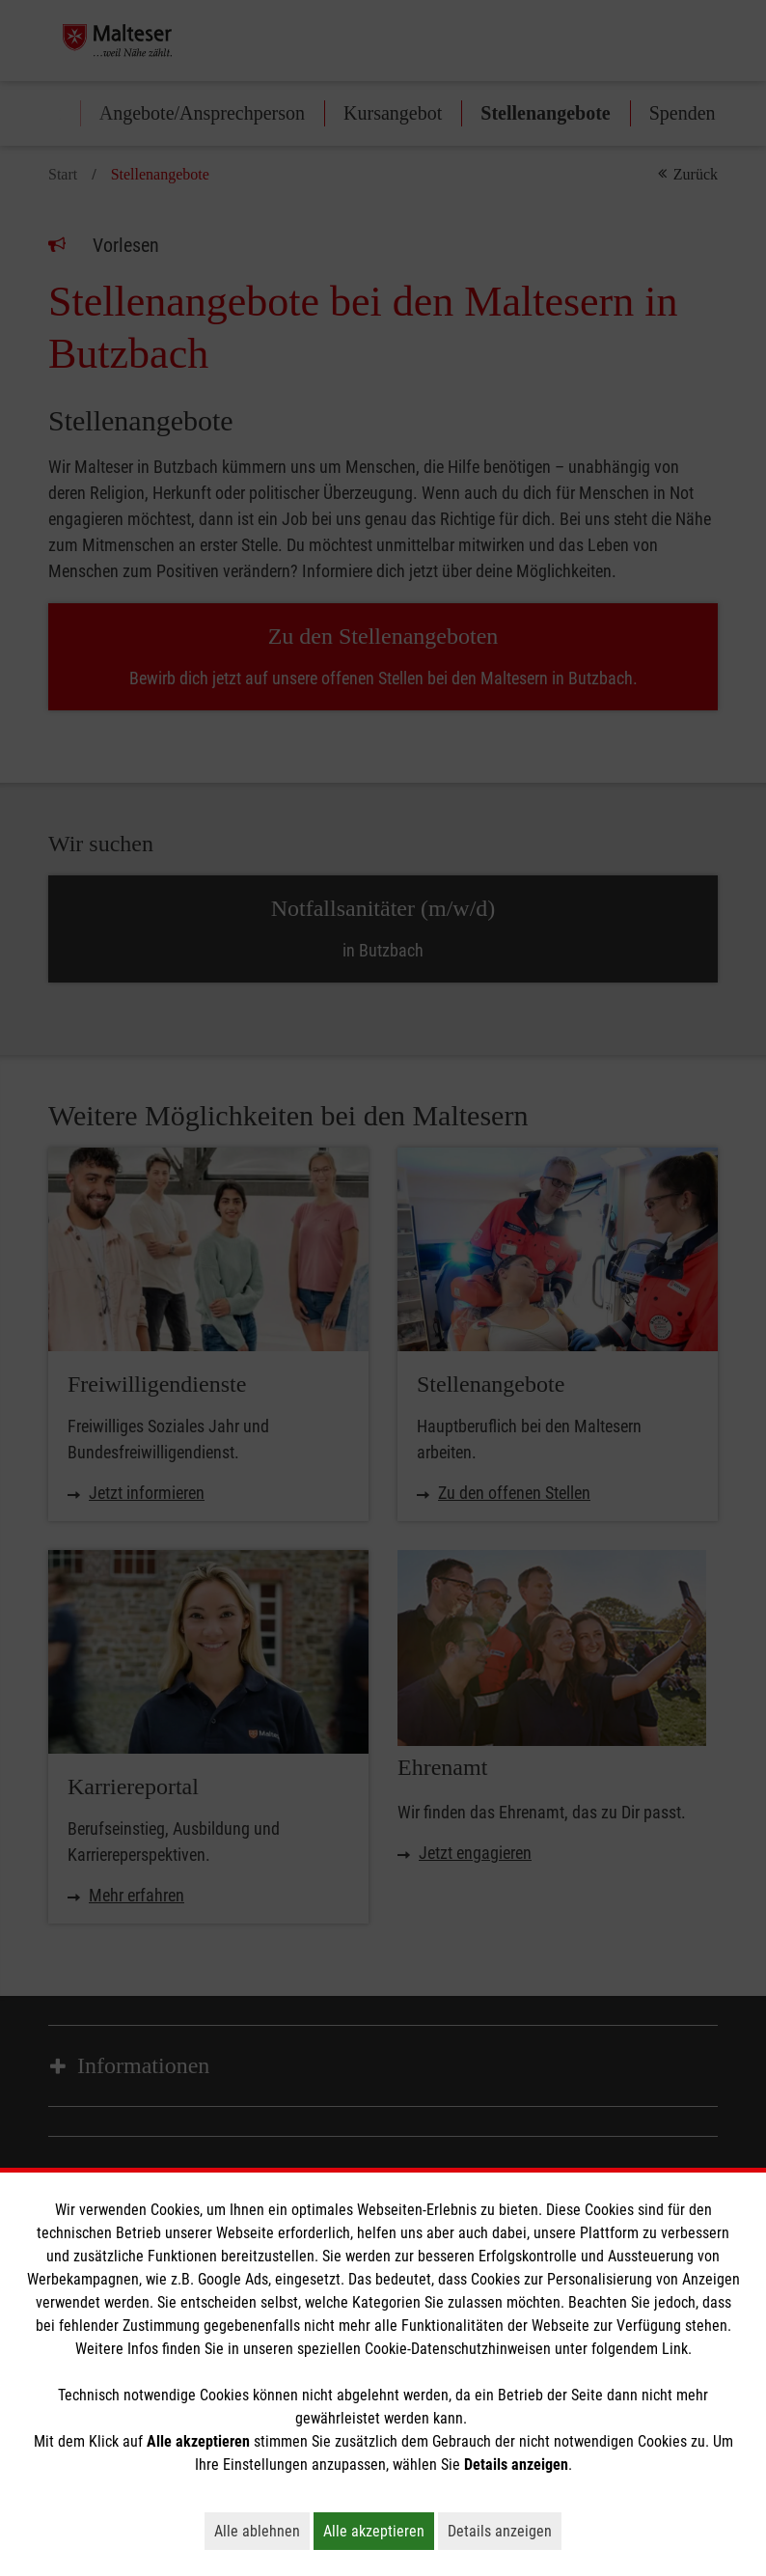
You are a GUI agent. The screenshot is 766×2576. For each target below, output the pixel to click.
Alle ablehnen (262, 2530)
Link (675, 2349)
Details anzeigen (504, 2530)
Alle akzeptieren (378, 2530)
